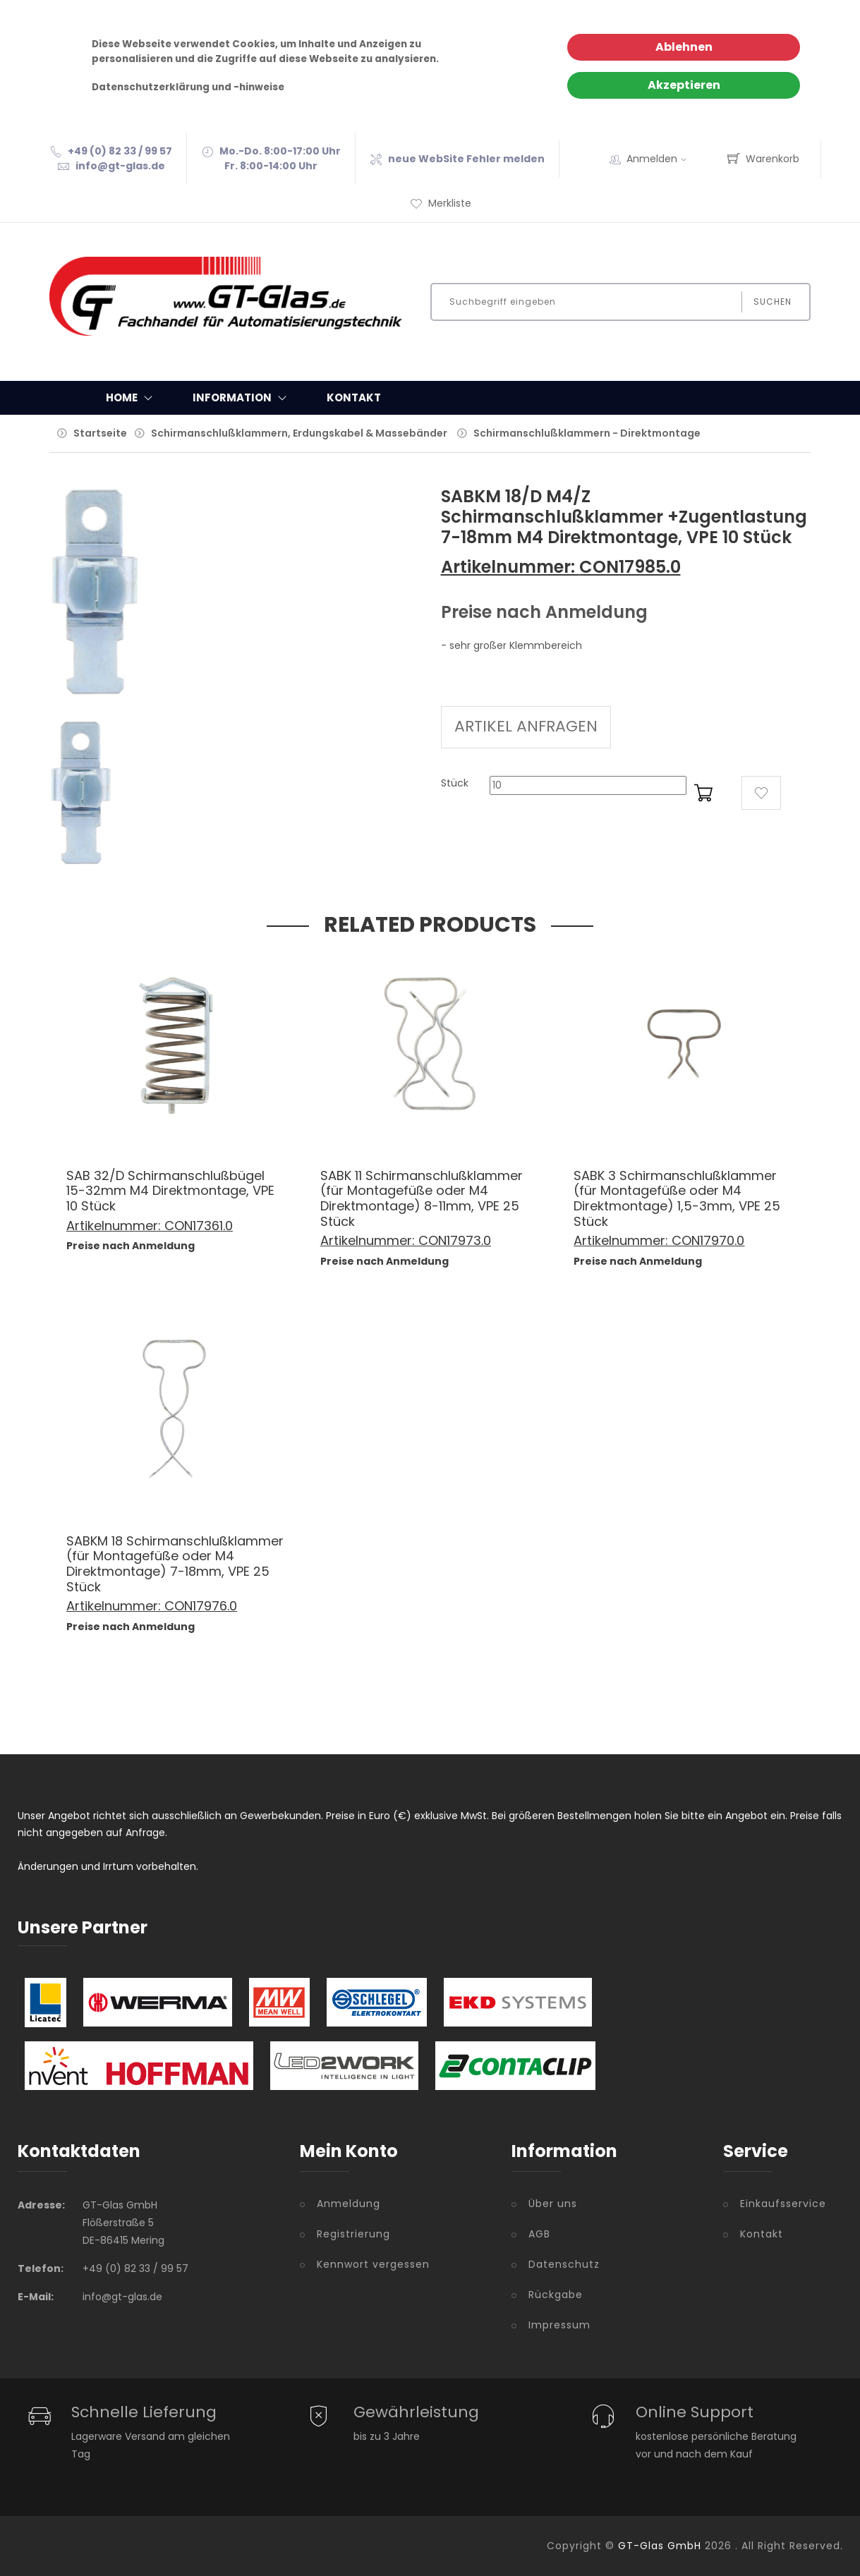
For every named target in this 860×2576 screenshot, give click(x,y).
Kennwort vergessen (373, 2264)
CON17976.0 (200, 1606)
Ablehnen (684, 47)
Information (243, 397)
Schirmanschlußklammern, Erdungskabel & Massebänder (299, 433)
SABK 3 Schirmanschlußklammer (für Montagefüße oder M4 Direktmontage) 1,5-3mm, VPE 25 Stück (677, 1198)
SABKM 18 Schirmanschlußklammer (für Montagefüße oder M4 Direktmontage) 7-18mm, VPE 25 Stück (175, 1564)
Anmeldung (348, 2204)
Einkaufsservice (783, 2204)
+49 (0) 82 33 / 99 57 (120, 151)
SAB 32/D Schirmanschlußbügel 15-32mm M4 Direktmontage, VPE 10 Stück (170, 1191)
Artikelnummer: (510, 566)
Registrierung (353, 2234)
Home (132, 397)
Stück (454, 783)
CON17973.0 (454, 1240)
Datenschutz (564, 2264)
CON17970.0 (708, 1240)
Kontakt (354, 397)
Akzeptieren (684, 85)
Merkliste (440, 203)
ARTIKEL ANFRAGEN (526, 726)
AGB (539, 2234)
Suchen (772, 302)
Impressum (559, 2325)
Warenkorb (763, 159)
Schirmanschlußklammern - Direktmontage (587, 433)
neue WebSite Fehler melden (466, 159)
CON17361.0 (198, 1225)
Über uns (552, 2204)
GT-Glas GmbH (659, 2546)
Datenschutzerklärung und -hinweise (188, 87)
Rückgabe (555, 2295)
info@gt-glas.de (120, 166)
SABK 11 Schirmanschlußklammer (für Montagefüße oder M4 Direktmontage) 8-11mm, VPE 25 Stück (421, 1198)
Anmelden (661, 159)
